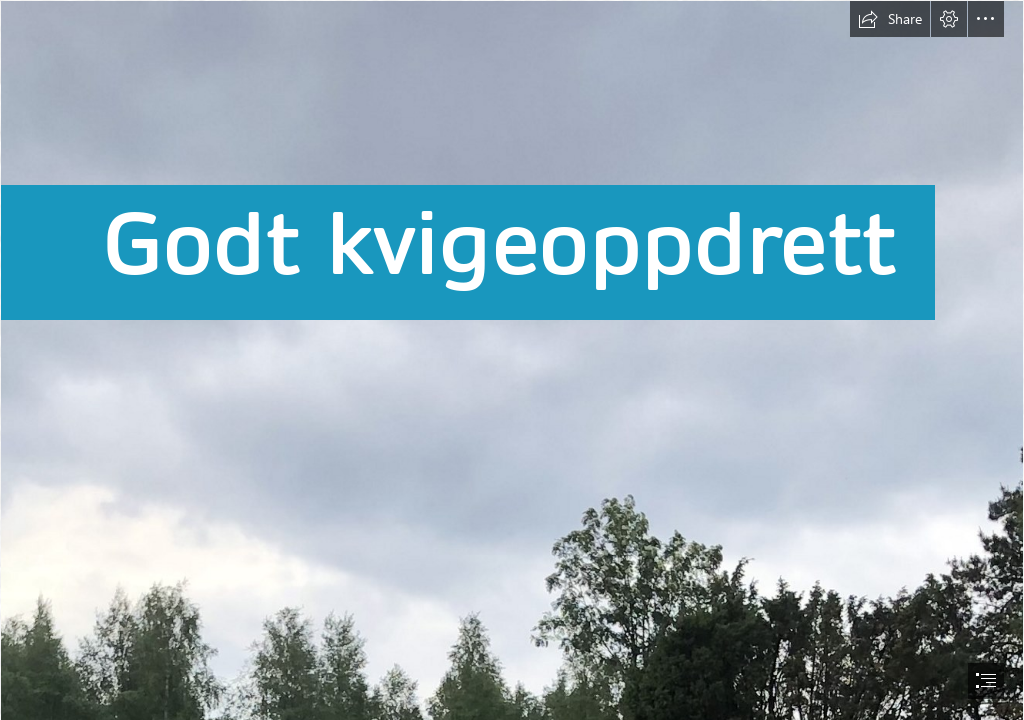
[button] (890, 19)
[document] (512, 360)
